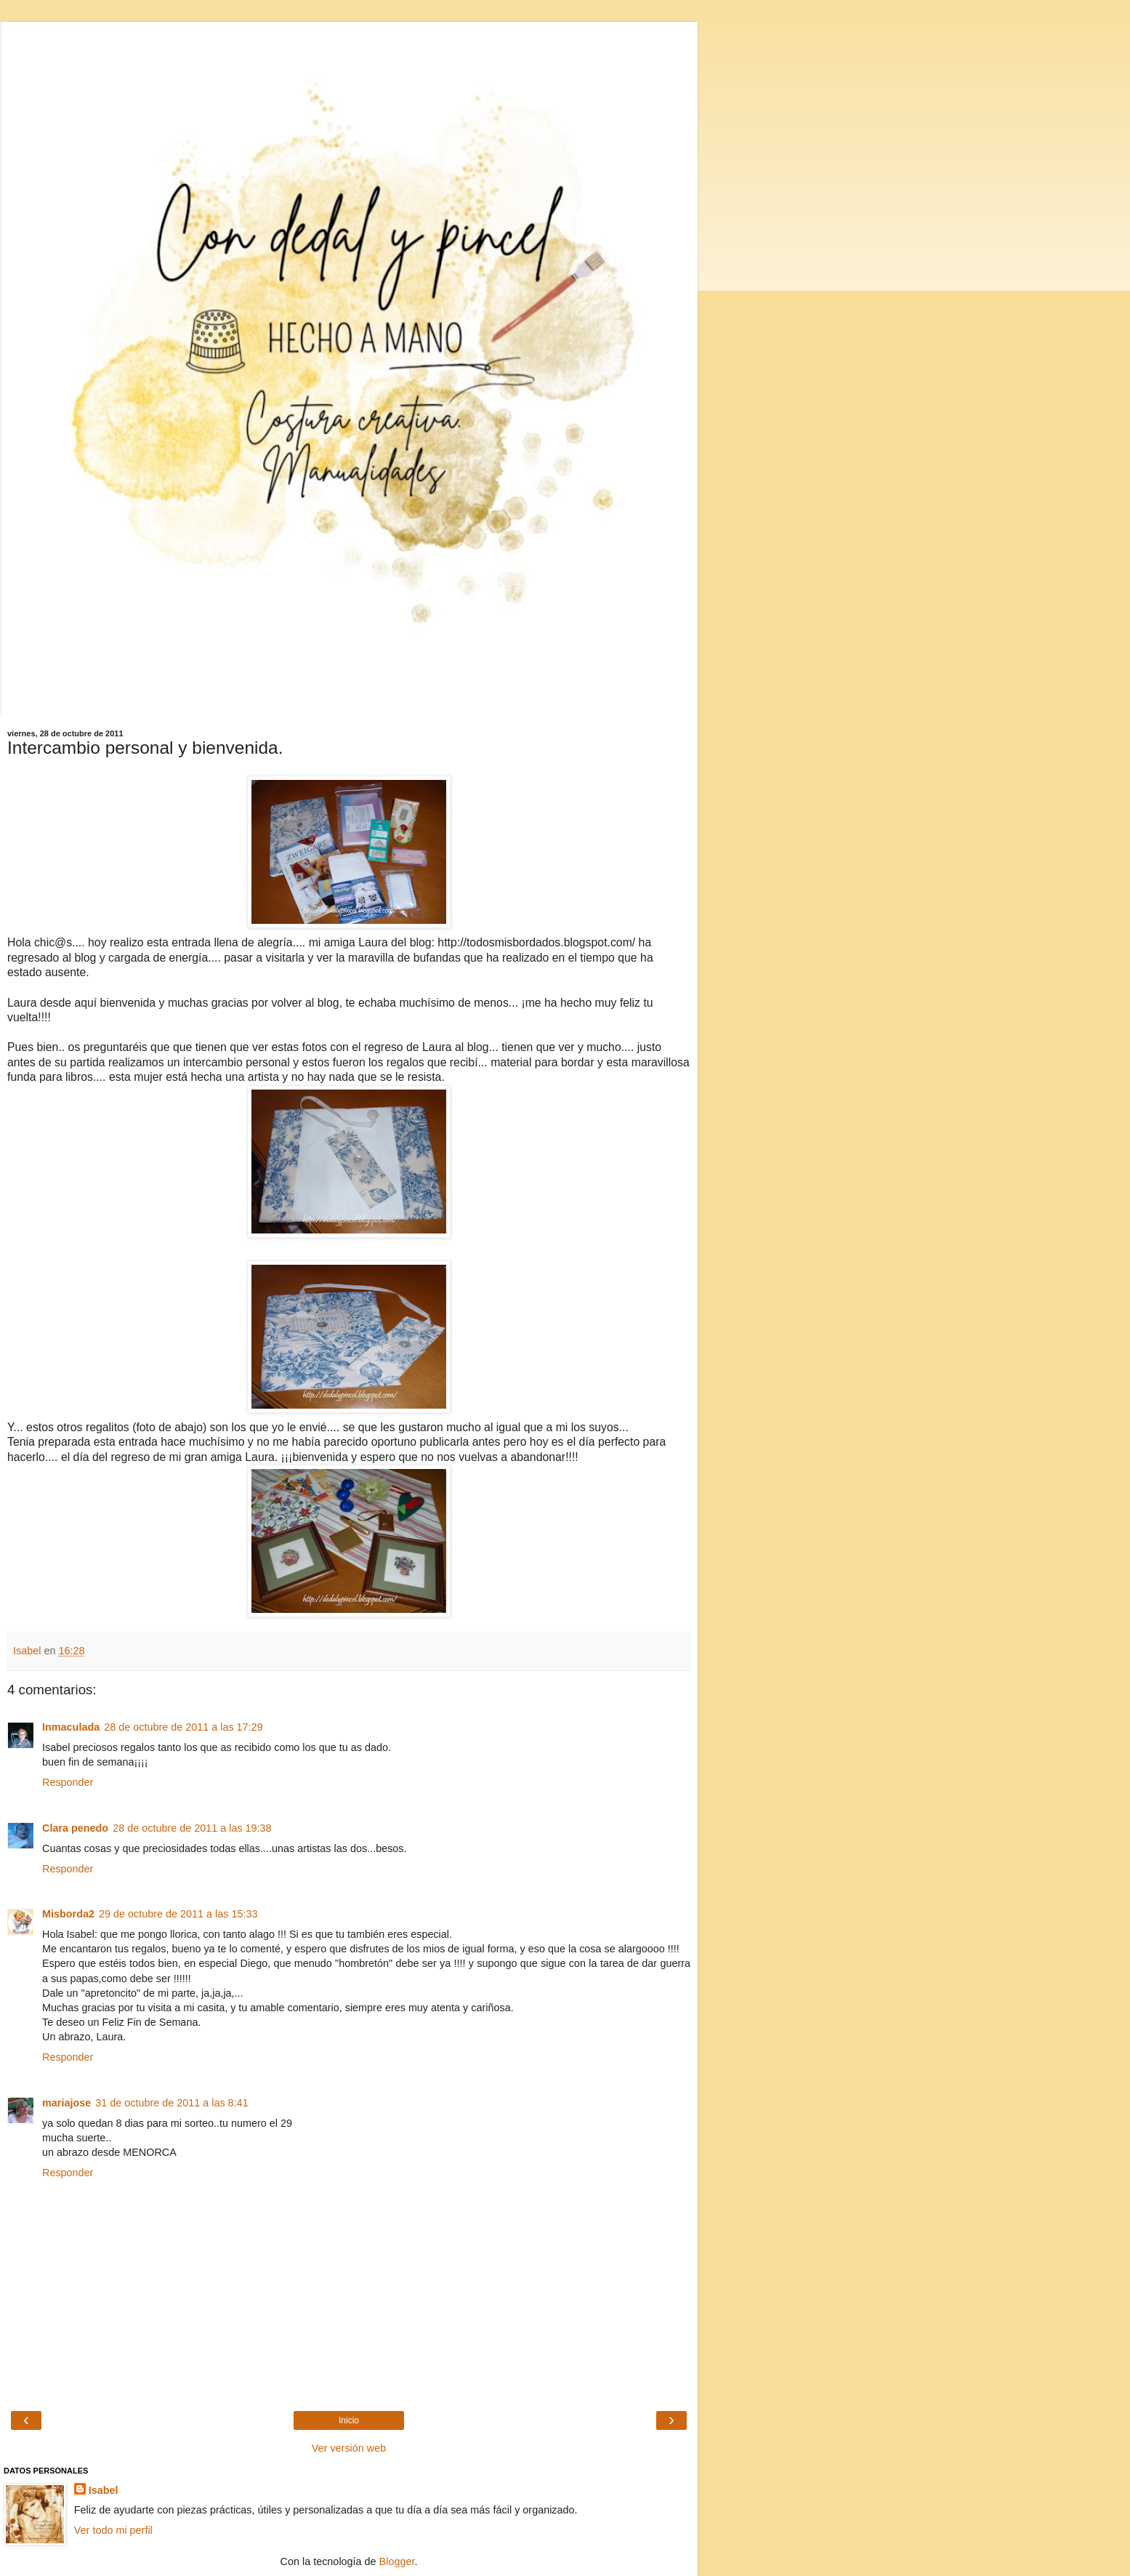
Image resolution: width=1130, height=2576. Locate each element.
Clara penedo (75, 1828)
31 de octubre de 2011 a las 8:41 (171, 2103)
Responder (67, 1782)
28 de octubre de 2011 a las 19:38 (192, 1828)
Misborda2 (68, 1914)
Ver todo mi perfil (113, 2530)
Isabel (103, 2490)
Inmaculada (71, 1727)
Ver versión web (349, 2448)
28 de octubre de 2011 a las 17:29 (183, 1727)
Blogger (397, 2561)
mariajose (66, 2103)
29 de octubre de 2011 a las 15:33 (178, 1914)
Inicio (349, 2420)
